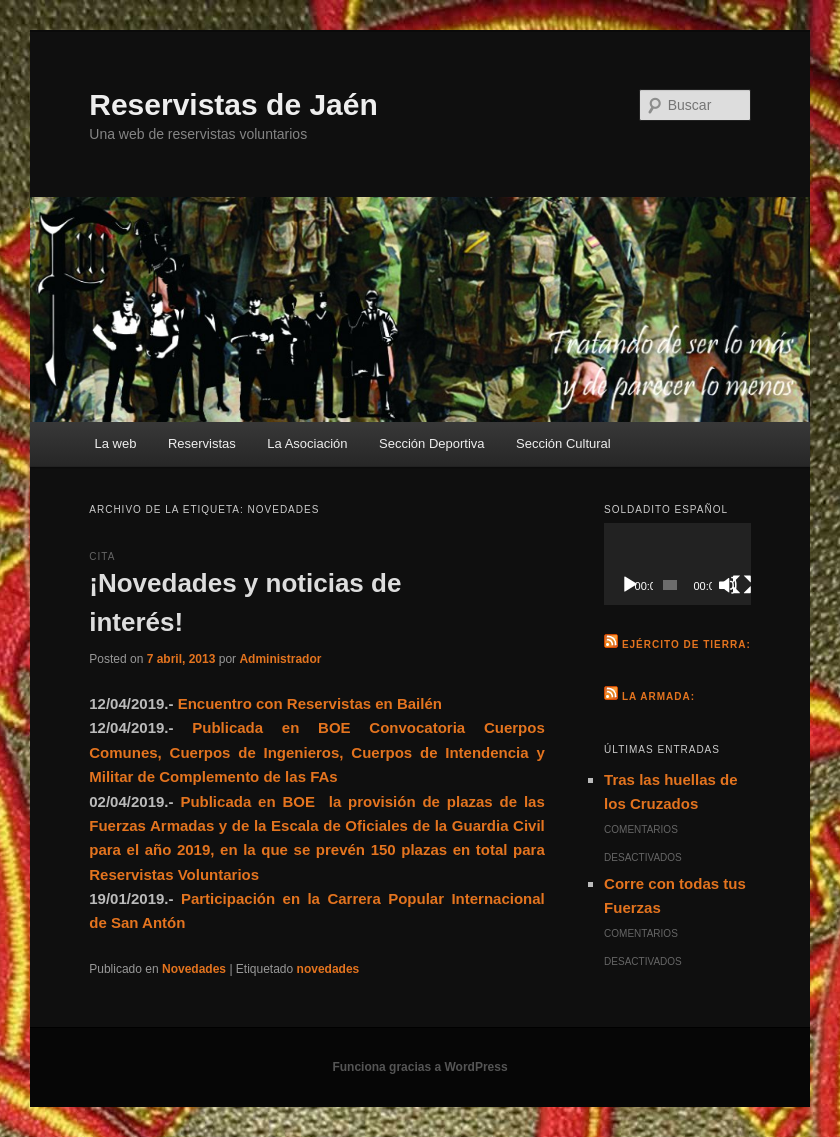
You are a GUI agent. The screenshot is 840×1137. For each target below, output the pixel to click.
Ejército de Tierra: (686, 644)
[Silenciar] (728, 585)
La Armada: (658, 696)
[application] (677, 564)
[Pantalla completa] (742, 585)
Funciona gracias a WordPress (419, 1067)
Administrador (280, 659)
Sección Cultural (563, 443)
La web (115, 443)
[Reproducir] (630, 585)
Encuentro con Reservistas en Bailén (310, 703)
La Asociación (307, 443)
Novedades (194, 969)
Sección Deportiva (432, 443)
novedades (328, 969)
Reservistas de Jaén (233, 104)
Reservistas (202, 443)
